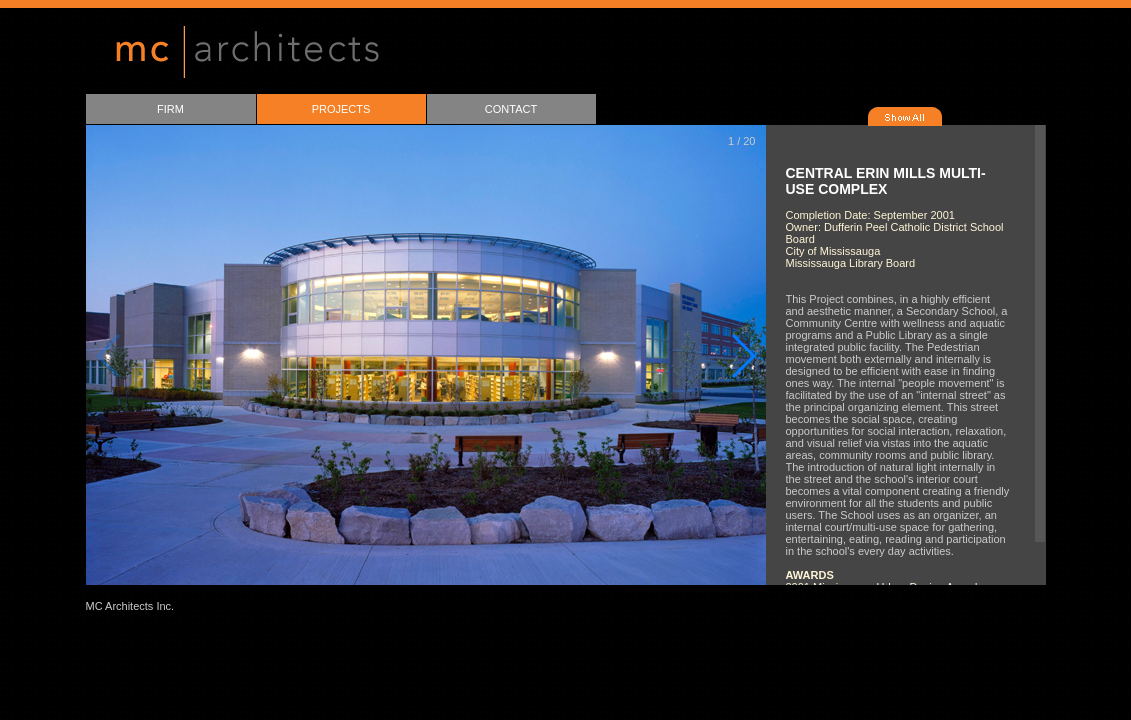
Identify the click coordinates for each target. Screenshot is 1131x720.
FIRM (170, 109)
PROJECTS (341, 109)
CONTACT (511, 109)
